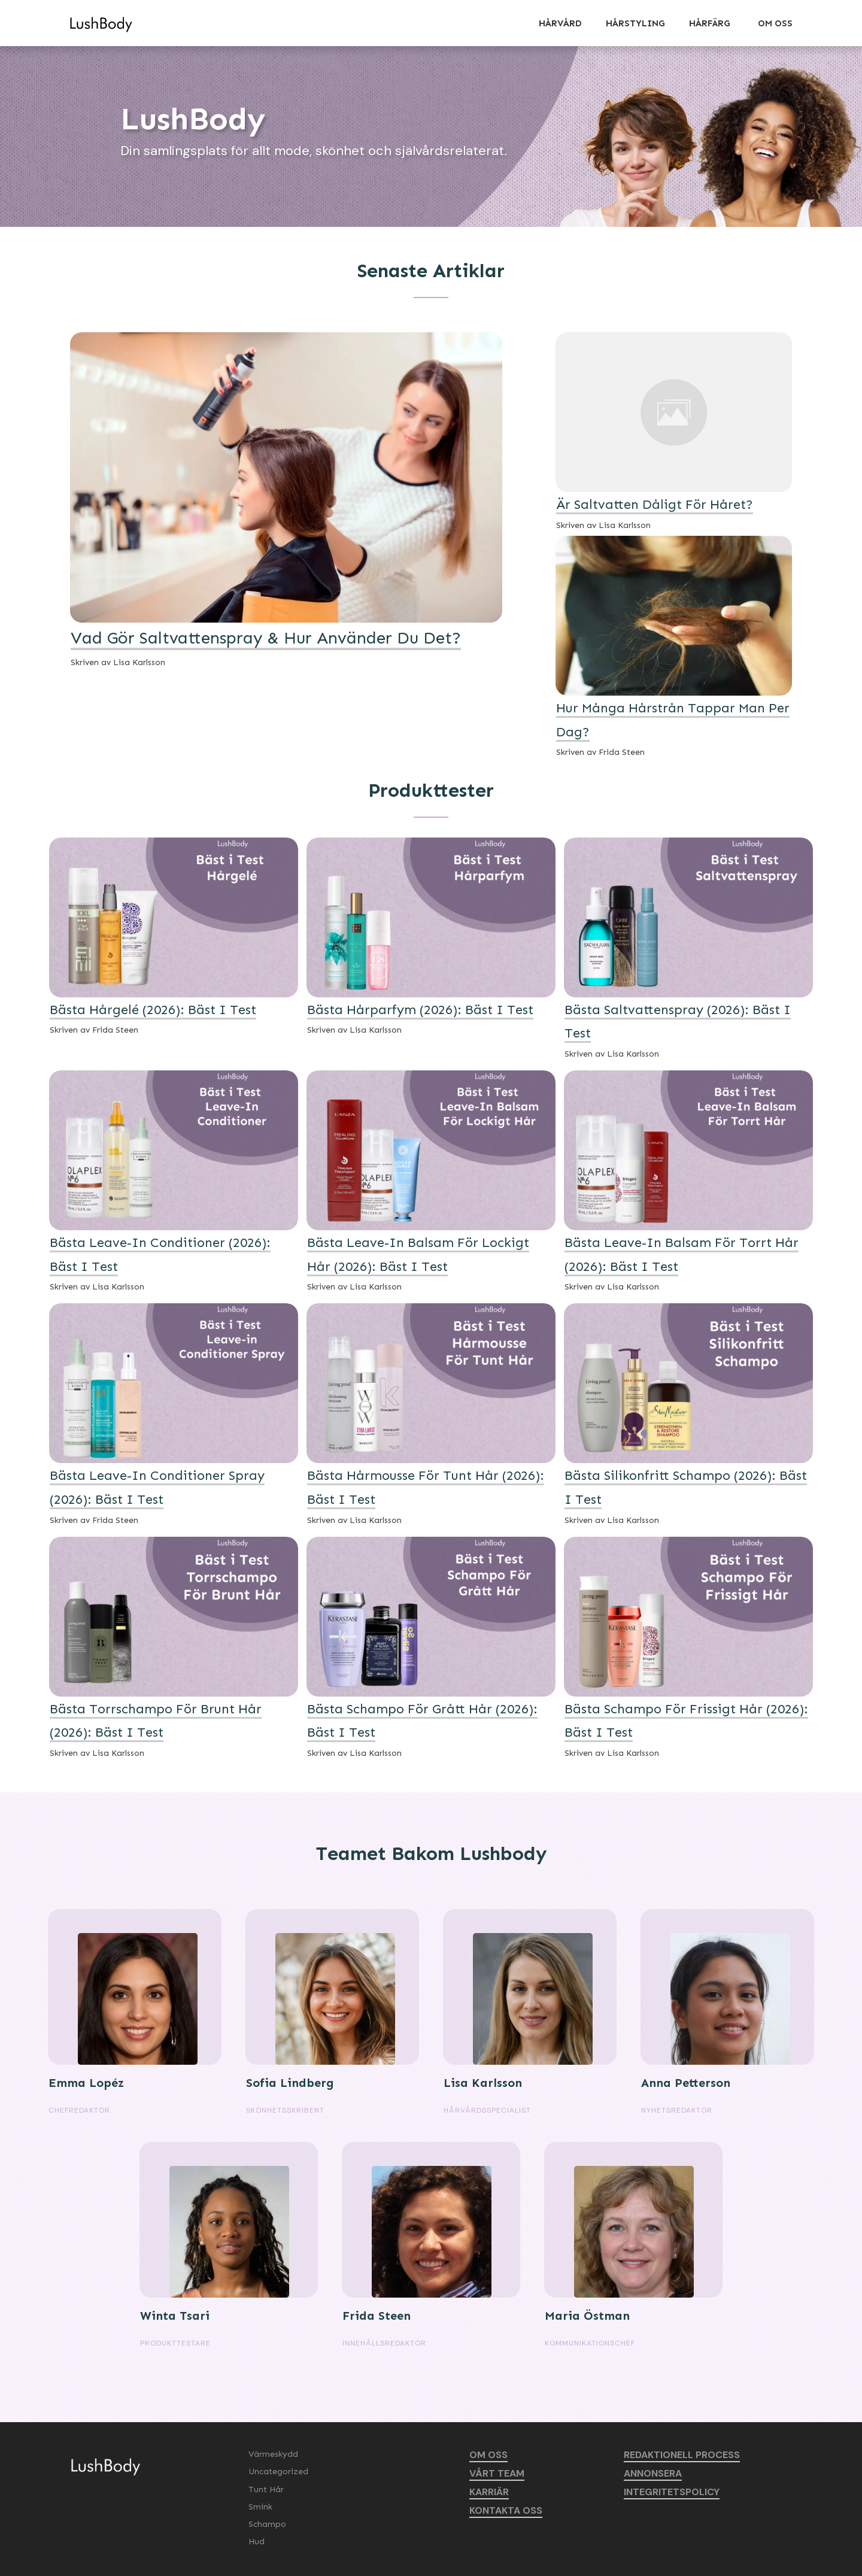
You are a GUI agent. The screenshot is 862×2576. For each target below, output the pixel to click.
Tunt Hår (266, 2489)
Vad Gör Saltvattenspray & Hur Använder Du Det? (266, 638)
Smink (260, 2507)
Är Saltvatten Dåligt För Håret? (654, 504)
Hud (256, 2541)
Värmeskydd (273, 2454)
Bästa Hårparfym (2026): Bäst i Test (420, 1010)
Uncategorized (278, 2471)
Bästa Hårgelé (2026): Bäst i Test (153, 1010)
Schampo (267, 2524)
